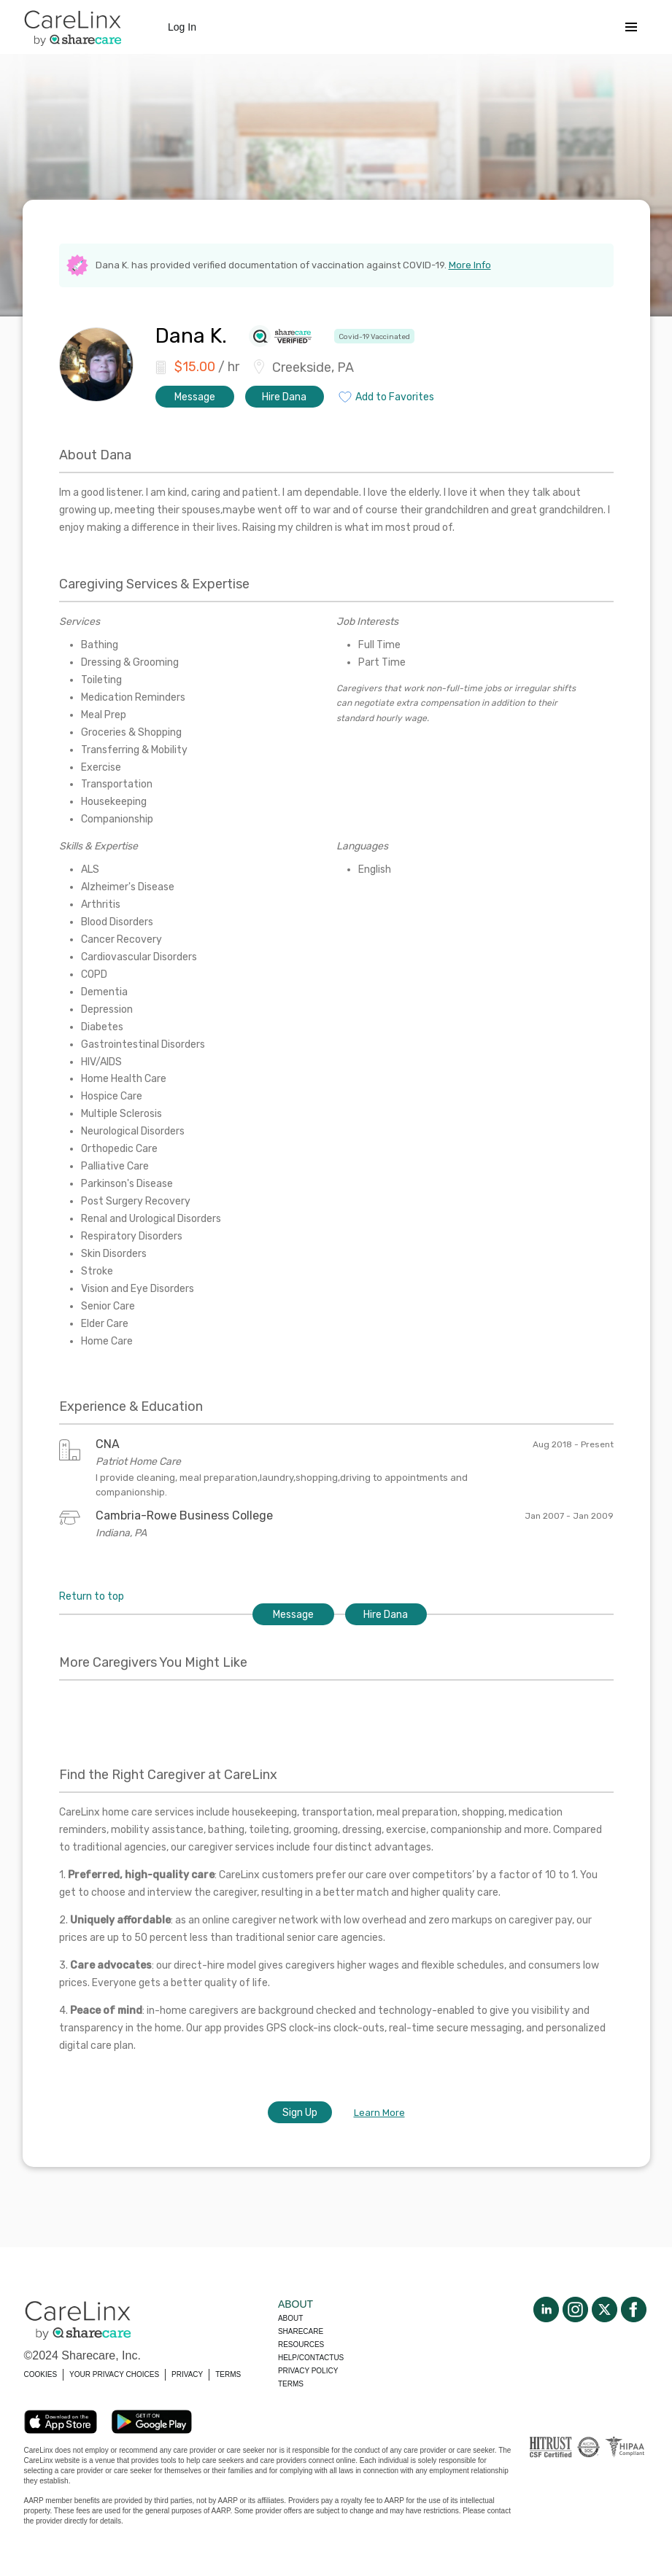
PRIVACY (187, 2374)
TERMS (228, 2374)
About (290, 2318)
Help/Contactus (311, 2358)
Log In (182, 27)
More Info (470, 265)
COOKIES (41, 2374)
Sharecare (300, 2331)
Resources (301, 2344)
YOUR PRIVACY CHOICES (114, 2374)
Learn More (379, 2112)
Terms (291, 2384)
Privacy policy (308, 2371)
